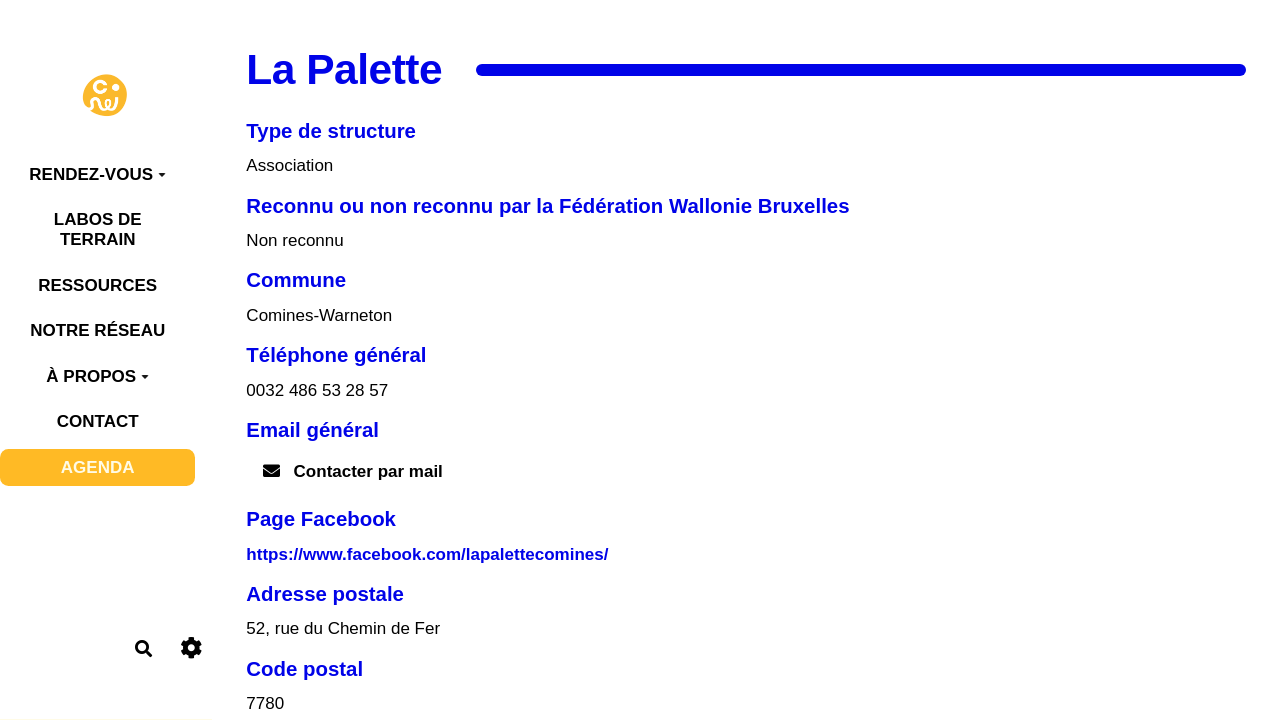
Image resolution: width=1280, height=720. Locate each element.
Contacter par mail (353, 471)
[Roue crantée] (191, 648)
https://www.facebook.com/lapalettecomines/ (427, 554)
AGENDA (98, 467)
